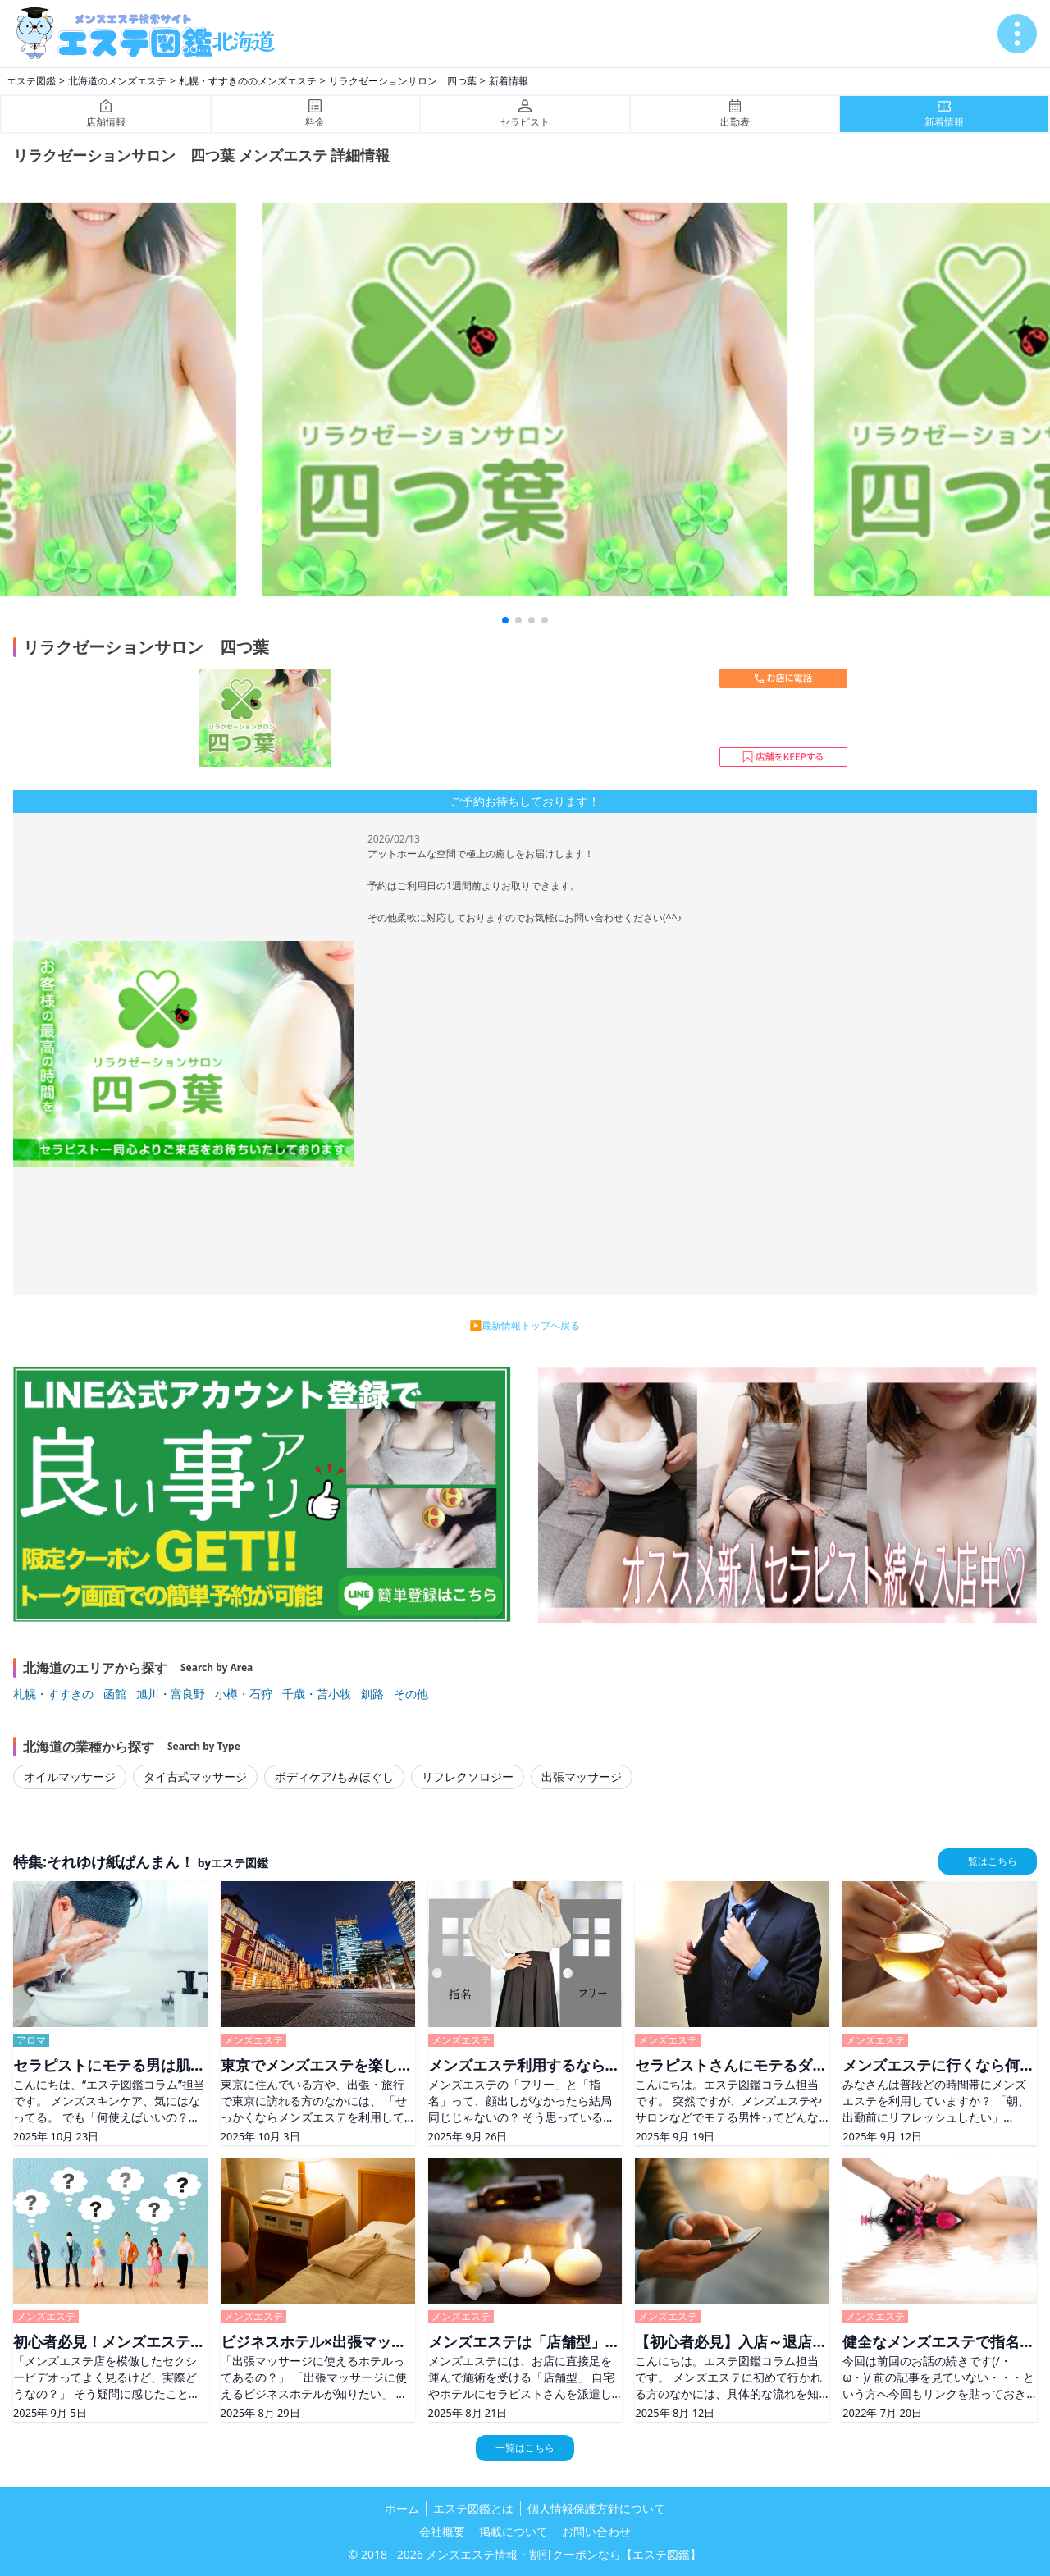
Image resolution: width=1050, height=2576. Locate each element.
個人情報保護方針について (596, 2508)
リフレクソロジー (468, 1776)
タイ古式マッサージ (195, 1776)
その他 (411, 1693)
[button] (505, 620)
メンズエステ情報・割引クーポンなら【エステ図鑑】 (563, 2554)
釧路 (372, 1693)
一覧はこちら (987, 1861)
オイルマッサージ (70, 1776)
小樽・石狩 (243, 1693)
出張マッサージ (581, 1776)
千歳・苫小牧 (316, 1693)
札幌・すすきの (53, 1693)
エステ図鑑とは (473, 2508)
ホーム (402, 2508)
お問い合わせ (596, 2531)
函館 (114, 1693)
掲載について (513, 2531)
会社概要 (442, 2531)
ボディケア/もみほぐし (334, 1776)
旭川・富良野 (170, 1693)
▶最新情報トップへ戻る (525, 1325)
